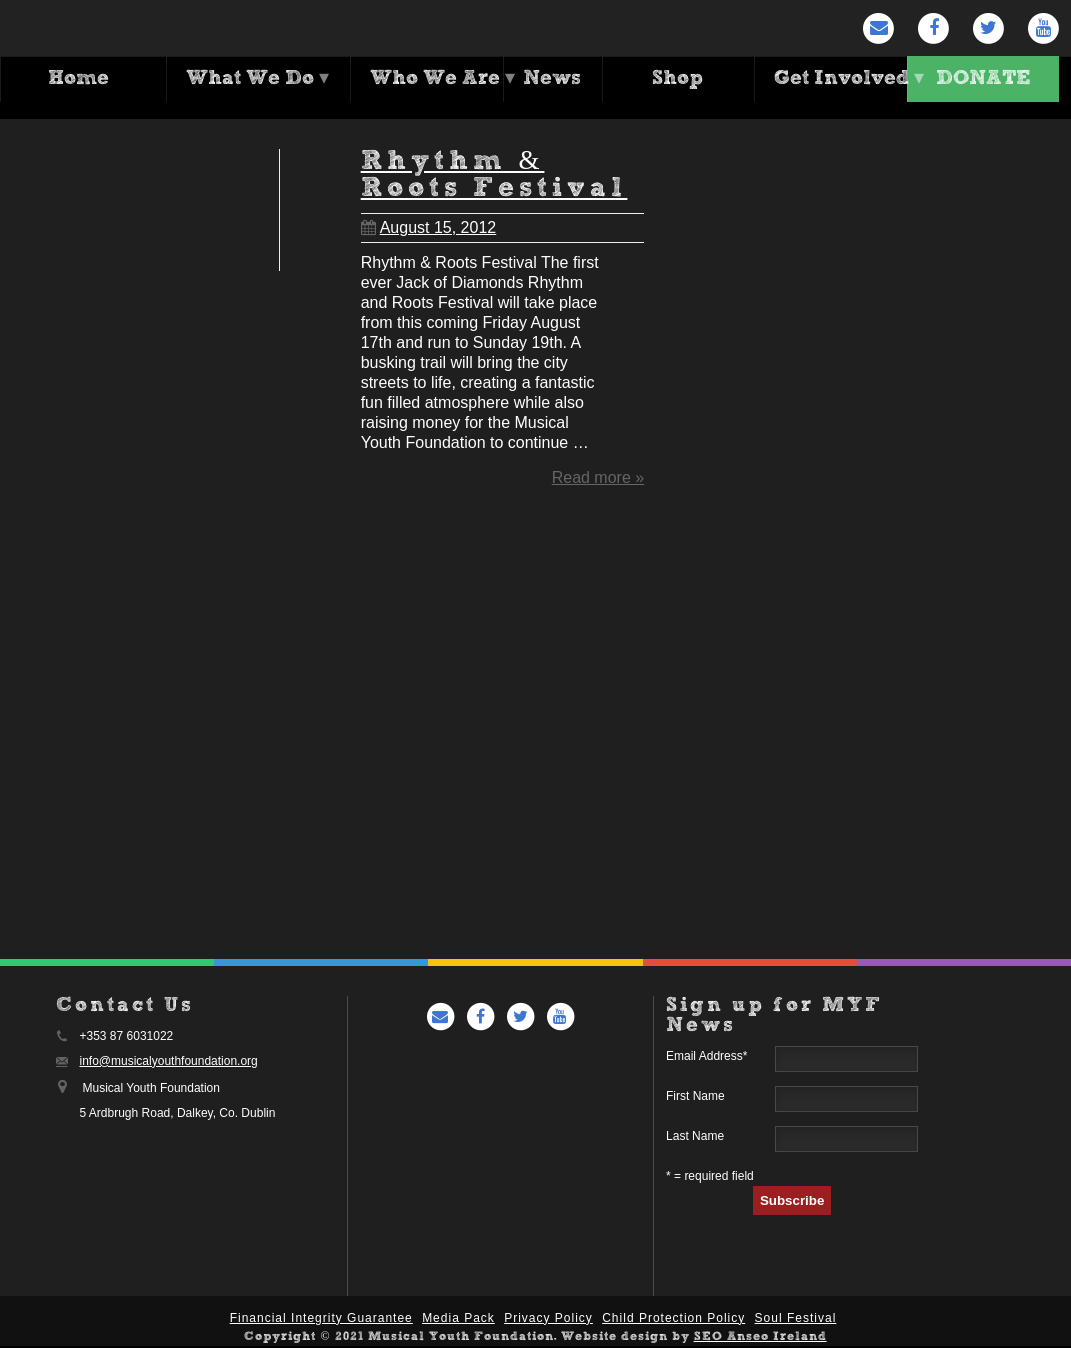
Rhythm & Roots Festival (494, 175)
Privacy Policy (548, 1320)
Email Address (706, 1058)
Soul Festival (796, 1320)
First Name (695, 1098)
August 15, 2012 (429, 226)
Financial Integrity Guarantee (321, 1320)
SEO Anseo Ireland (760, 1339)
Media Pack (458, 1320)
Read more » (598, 476)
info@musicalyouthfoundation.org (169, 1063)
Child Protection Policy (673, 1320)
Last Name (695, 1138)
